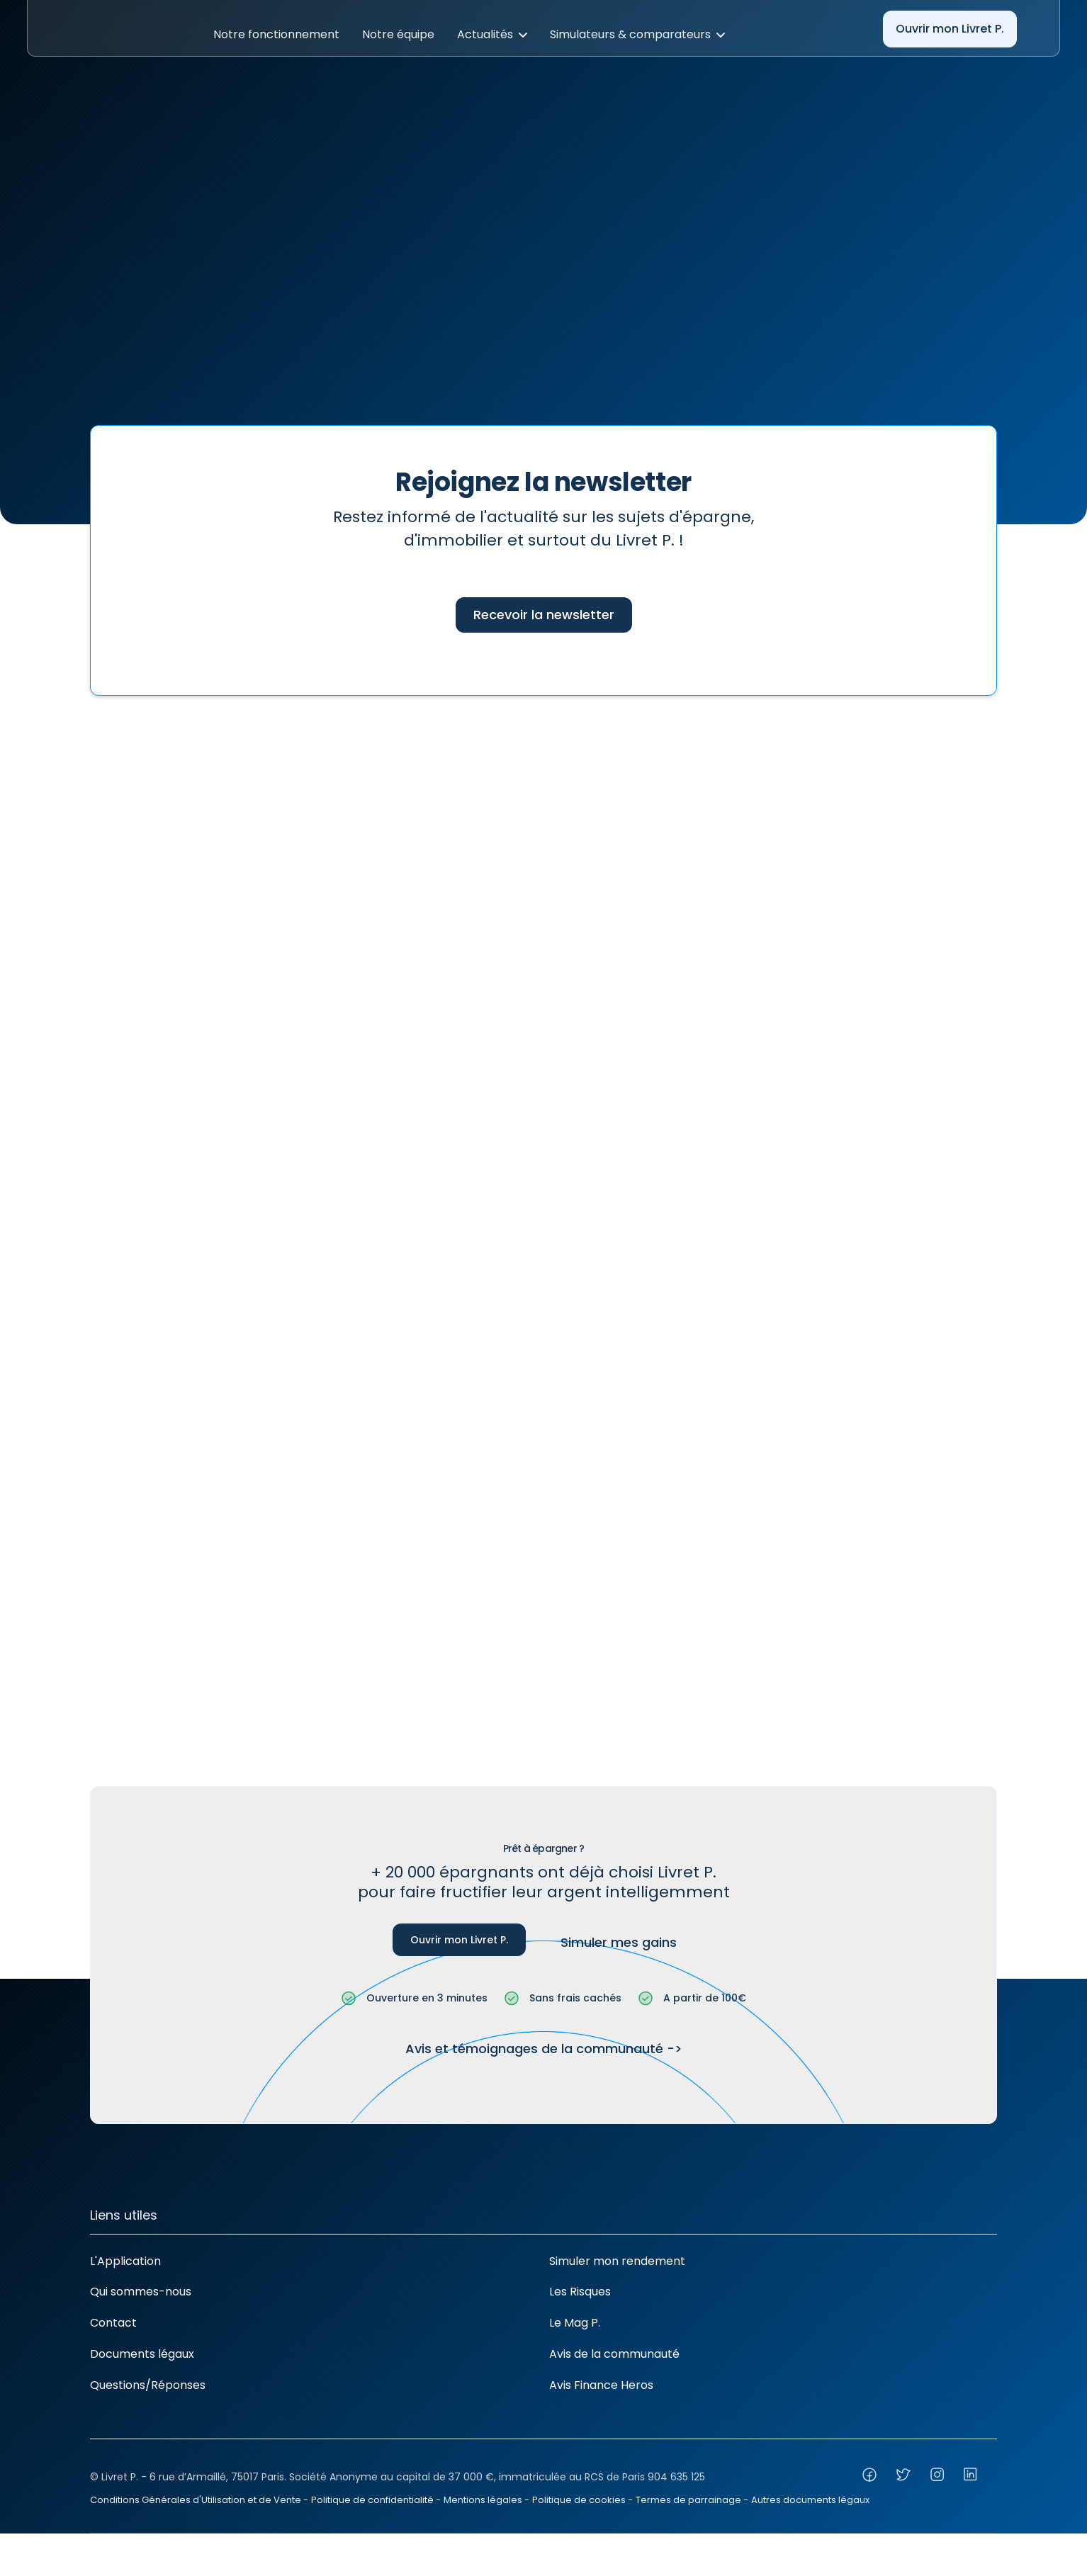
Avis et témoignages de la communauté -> (543, 2048)
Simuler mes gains (619, 1942)
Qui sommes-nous (140, 2291)
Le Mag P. (574, 2323)
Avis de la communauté (614, 2354)
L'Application (125, 2261)
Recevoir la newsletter (543, 614)
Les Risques (580, 2291)
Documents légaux (142, 2354)
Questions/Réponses (147, 2385)
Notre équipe (398, 34)
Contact (113, 2323)
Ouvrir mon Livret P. (950, 29)
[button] (276, 34)
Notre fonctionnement (276, 34)
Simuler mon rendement (617, 2261)
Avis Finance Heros (601, 2385)
